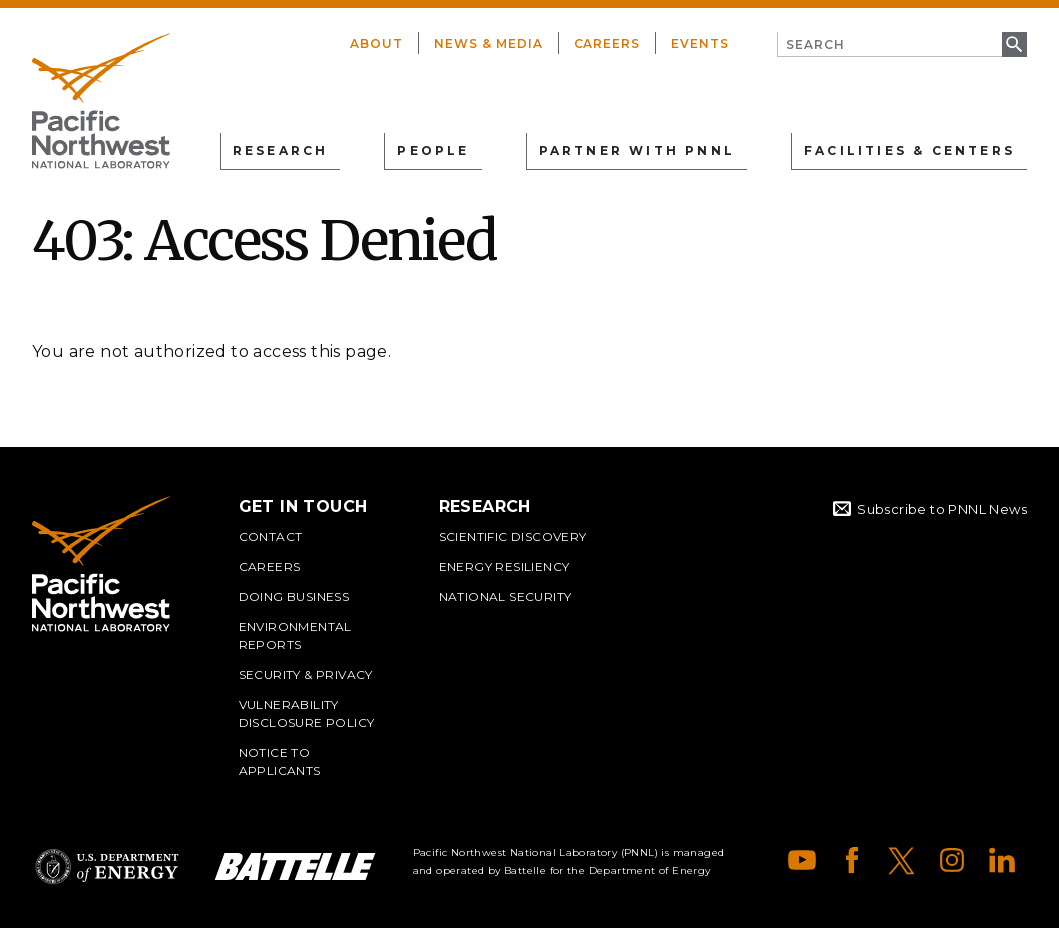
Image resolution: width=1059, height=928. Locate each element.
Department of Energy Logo (107, 866)
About (376, 43)
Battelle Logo (295, 866)
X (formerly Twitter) (902, 860)
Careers (607, 43)
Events (700, 43)
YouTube (802, 860)
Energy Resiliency (504, 566)
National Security (505, 596)
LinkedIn (1002, 860)
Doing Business (294, 596)
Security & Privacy (306, 674)
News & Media (488, 43)
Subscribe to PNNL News (942, 509)
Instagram (952, 860)
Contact (271, 536)
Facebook (852, 860)
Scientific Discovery (513, 536)
